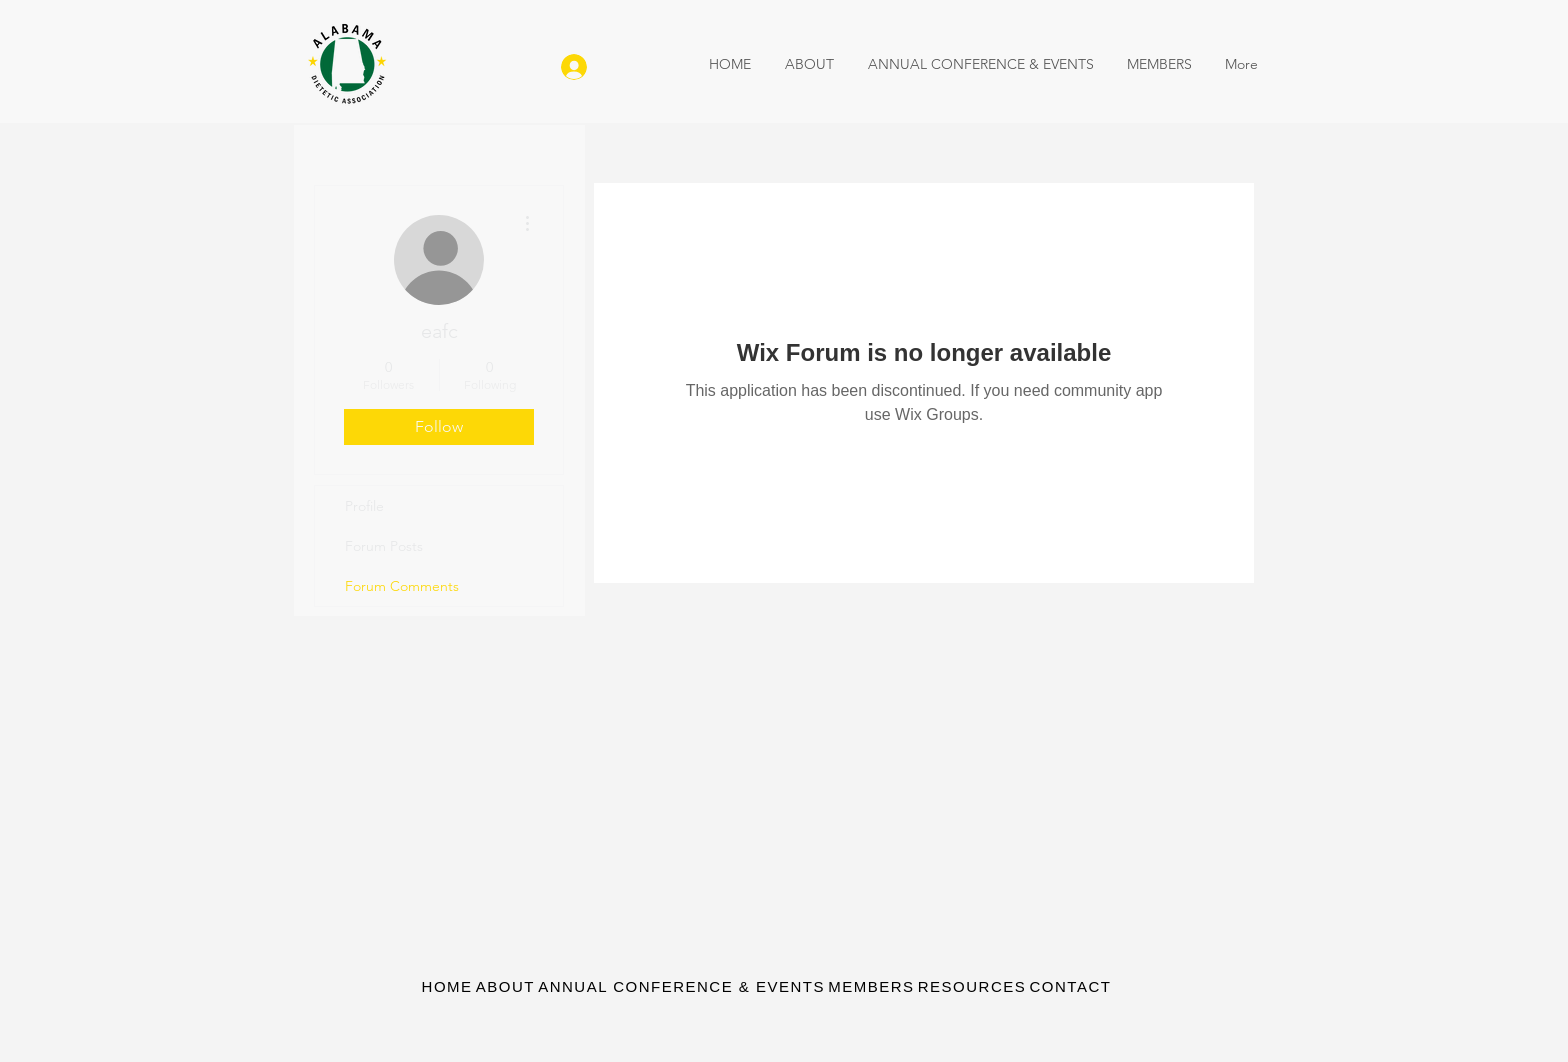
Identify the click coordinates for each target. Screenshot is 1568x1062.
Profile (364, 506)
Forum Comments (402, 586)
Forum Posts (384, 546)
